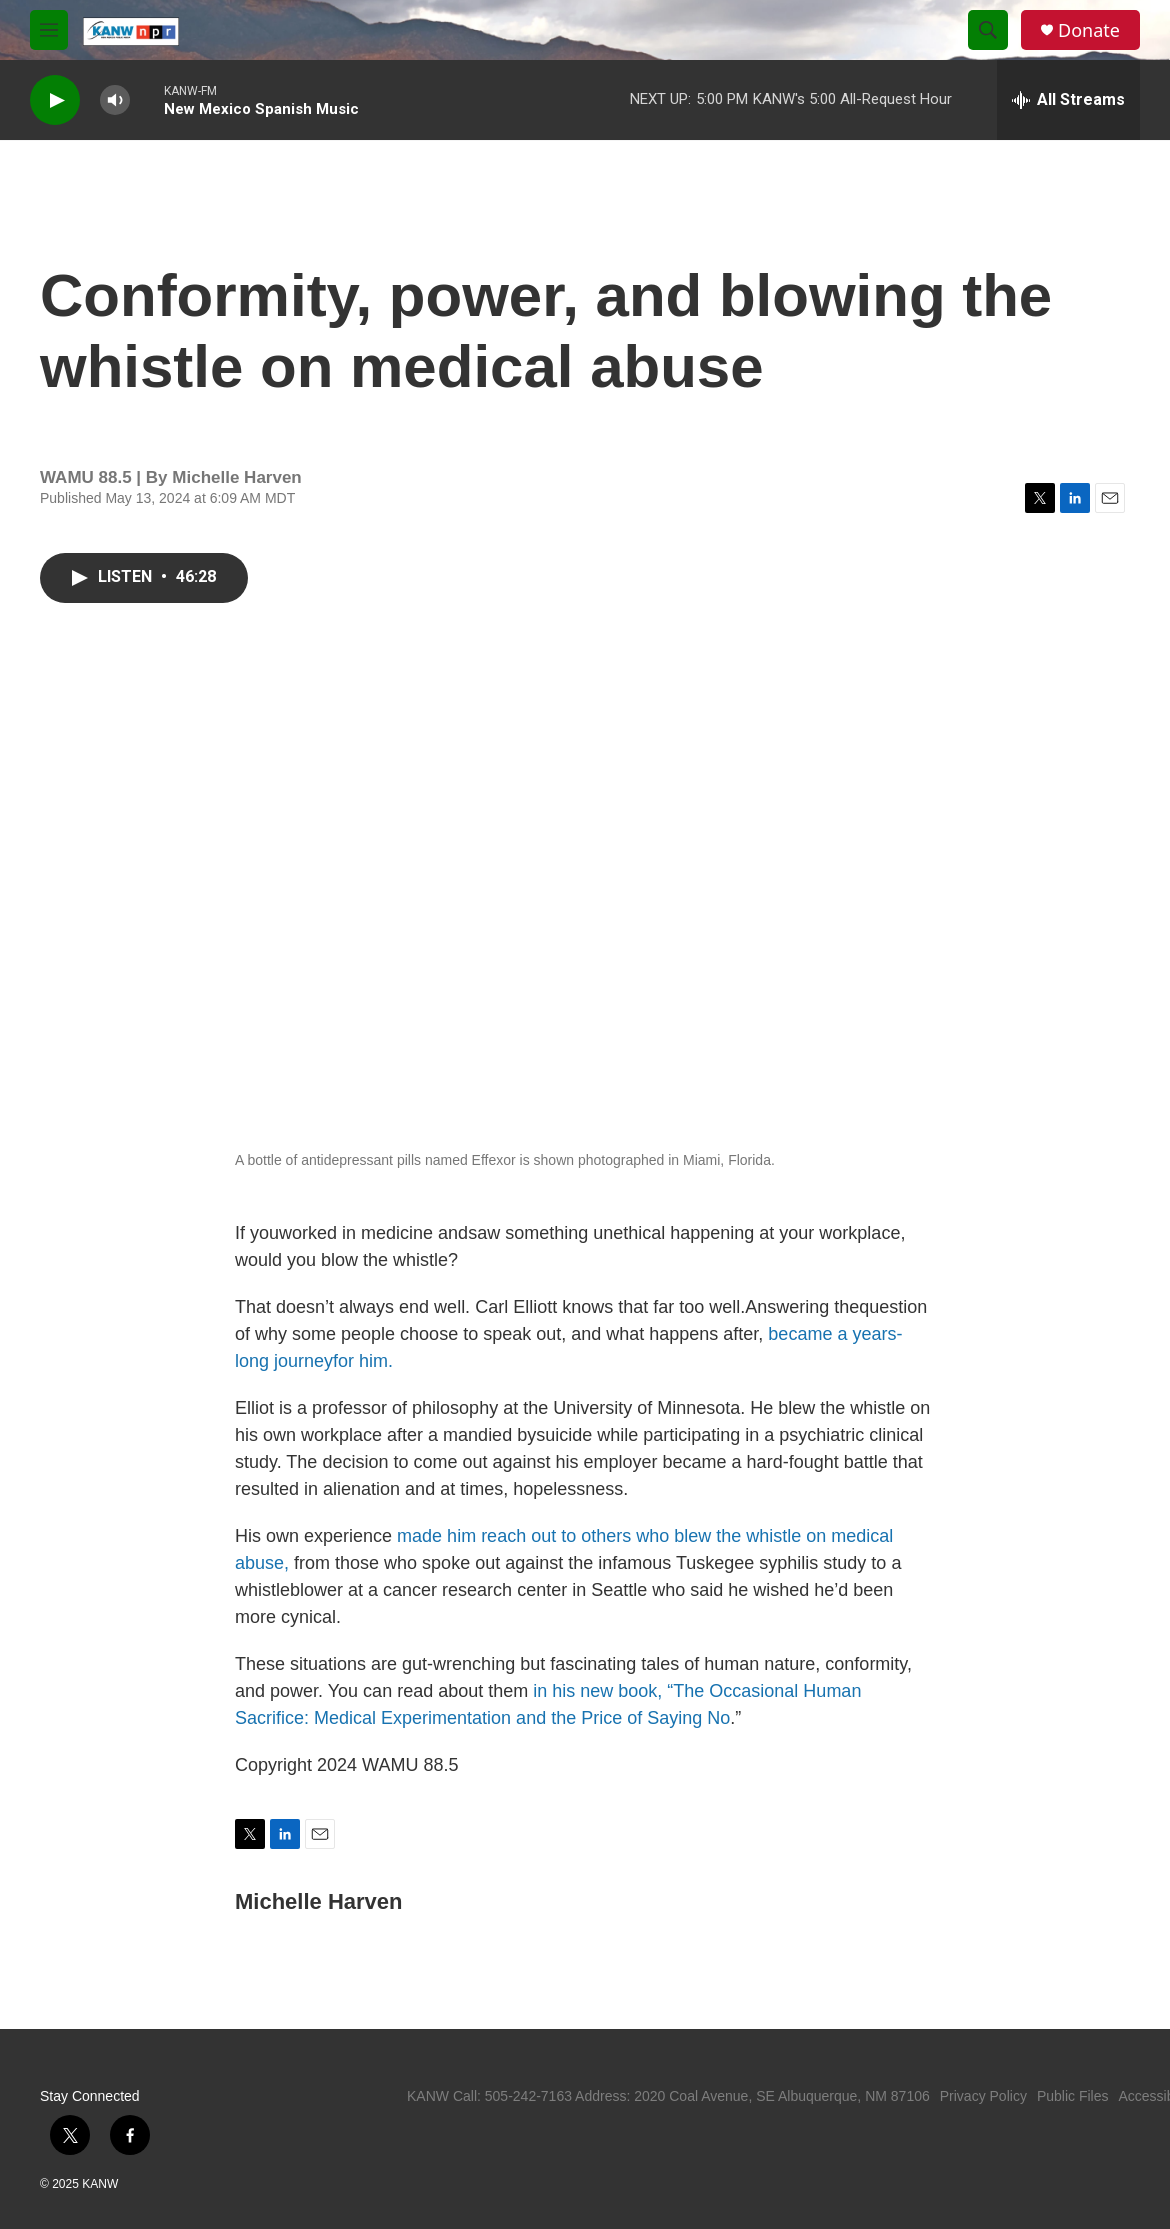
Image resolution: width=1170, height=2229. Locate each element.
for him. (363, 1361)
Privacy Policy (983, 2096)
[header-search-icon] (988, 30)
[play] (55, 100)
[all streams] (1068, 100)
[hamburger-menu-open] (49, 30)
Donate (1089, 30)
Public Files (1073, 2096)
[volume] (115, 100)
